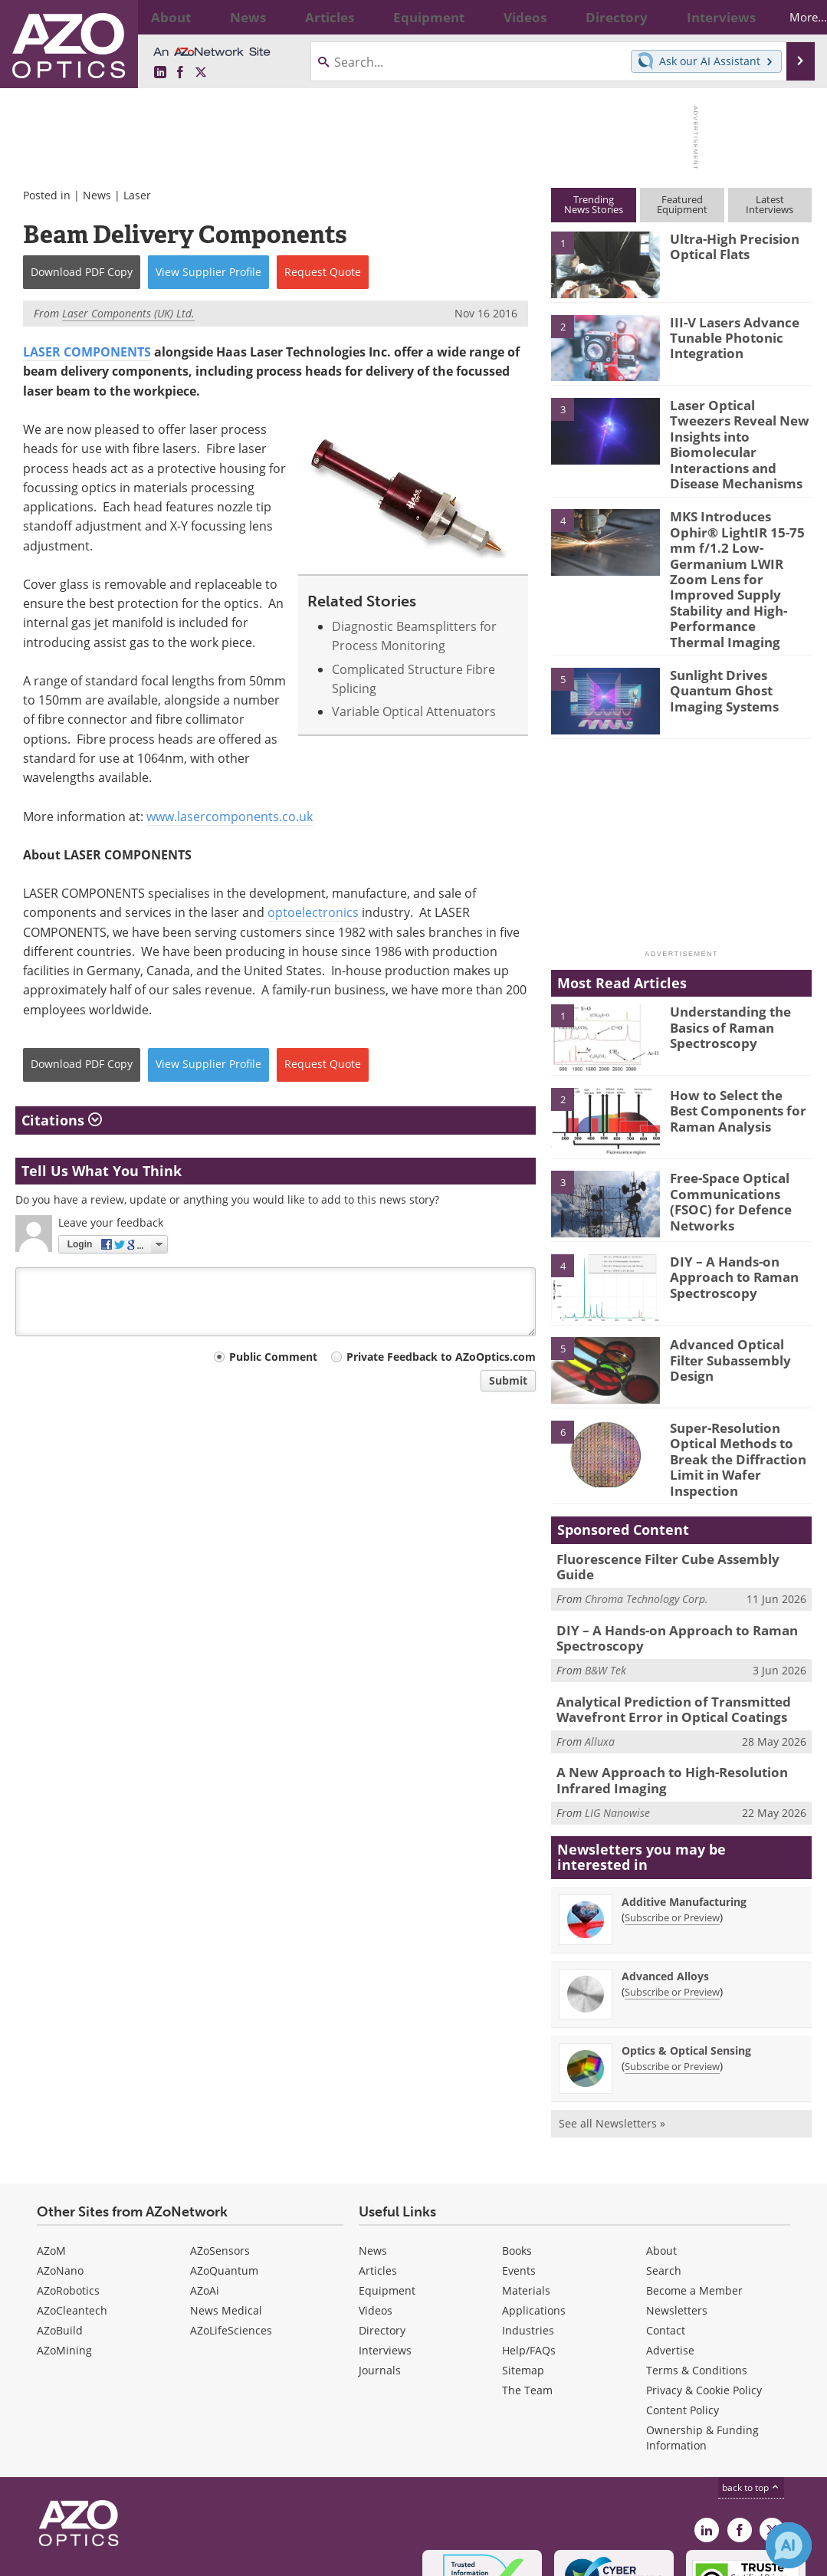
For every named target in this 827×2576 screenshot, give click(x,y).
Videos (375, 2211)
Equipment (387, 2191)
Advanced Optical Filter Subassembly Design (739, 1282)
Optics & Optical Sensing (686, 1951)
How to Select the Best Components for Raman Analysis (738, 1039)
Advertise (670, 2251)
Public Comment (273, 1356)
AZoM (51, 2151)
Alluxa (600, 1646)
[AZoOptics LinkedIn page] (160, 72)
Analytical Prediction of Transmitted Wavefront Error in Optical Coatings (663, 1616)
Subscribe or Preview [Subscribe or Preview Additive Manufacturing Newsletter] (672, 1818)
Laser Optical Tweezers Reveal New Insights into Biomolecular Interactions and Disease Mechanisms (736, 432)
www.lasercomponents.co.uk (229, 816)
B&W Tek (605, 1579)
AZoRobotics (68, 2191)
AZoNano (60, 2171)
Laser (137, 195)
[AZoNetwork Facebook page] (180, 72)
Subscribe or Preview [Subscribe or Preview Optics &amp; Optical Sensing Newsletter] (672, 1967)
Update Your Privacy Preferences (131, 2556)
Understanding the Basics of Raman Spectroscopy (724, 956)
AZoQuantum (224, 2171)
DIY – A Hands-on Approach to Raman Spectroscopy (727, 1205)
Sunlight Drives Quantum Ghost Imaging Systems (741, 619)
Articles (378, 2171)
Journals (380, 2271)
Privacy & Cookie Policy (704, 2291)
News (97, 195)
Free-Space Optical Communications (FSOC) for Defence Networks (739, 1123)
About (661, 2151)
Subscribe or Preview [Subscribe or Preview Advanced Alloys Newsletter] (672, 1893)
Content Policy (682, 2311)
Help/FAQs (529, 2251)
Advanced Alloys (665, 1877)
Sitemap (523, 2271)
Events (519, 2171)
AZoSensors (220, 2151)
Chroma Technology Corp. (646, 1504)
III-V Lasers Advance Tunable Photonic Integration (727, 335)
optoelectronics (313, 912)
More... (787, 17)
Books (517, 2151)
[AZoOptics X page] (201, 72)
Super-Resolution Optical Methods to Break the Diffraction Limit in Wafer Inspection (731, 1386)
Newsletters (676, 2211)
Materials (526, 2191)
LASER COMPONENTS (87, 351)
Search (663, 2171)
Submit (508, 1380)
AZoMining (64, 2251)
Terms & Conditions (696, 2271)
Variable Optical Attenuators (414, 711)
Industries (528, 2231)
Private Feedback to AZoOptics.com (441, 1356)
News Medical (226, 2211)
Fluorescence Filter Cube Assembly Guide (676, 1480)
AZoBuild (60, 2231)
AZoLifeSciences (231, 2231)
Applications (534, 2211)
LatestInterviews (769, 204)
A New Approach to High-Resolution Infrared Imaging (659, 1684)
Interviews (385, 2251)
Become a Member (694, 2191)
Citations (61, 1120)
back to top (751, 2388)
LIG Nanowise (617, 1714)
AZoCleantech (72, 2211)
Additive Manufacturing (684, 1803)
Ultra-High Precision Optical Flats (728, 245)
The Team (527, 2291)
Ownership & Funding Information (702, 2339)
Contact (665, 2231)
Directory (382, 2231)
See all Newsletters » (612, 2024)
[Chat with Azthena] (789, 2545)
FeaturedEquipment (682, 204)
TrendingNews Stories (593, 204)
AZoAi (204, 2191)
